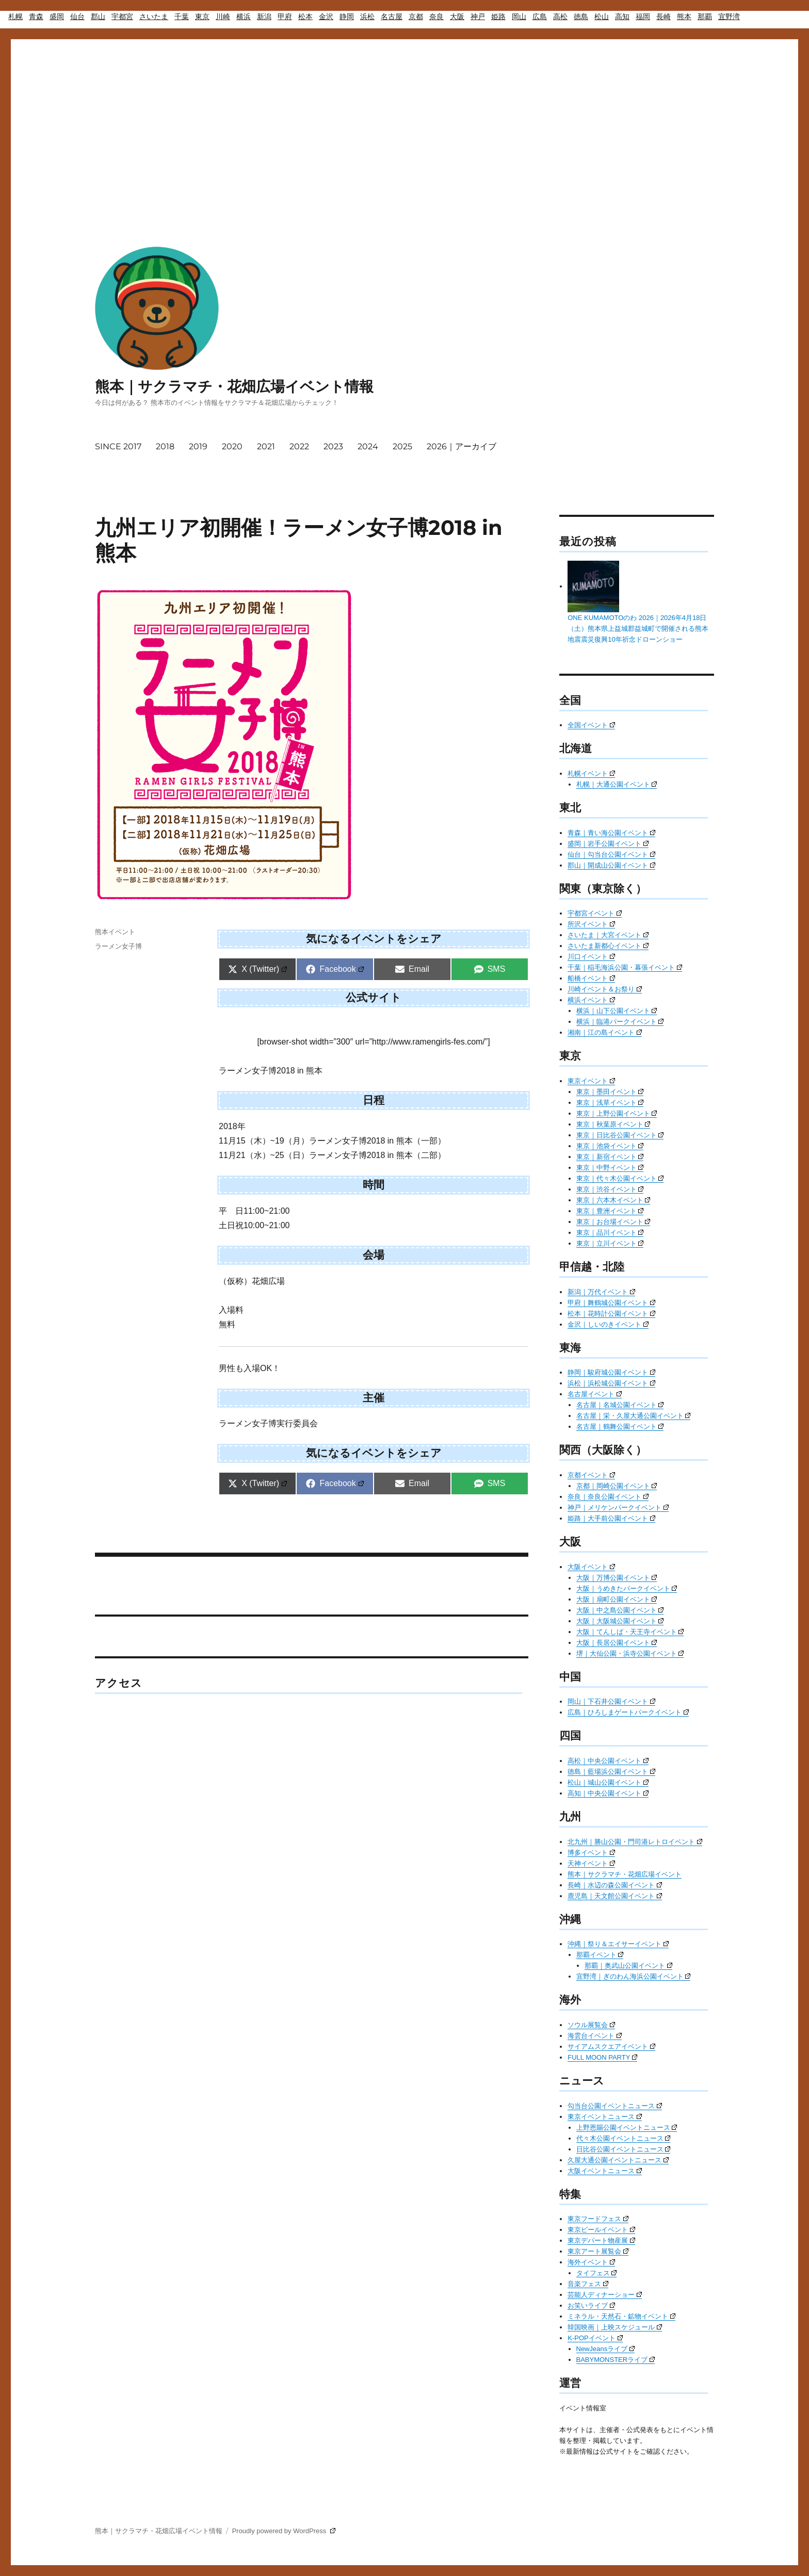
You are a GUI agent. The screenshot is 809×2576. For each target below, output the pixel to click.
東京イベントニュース (605, 2117)
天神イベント (591, 1863)
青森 (36, 16)
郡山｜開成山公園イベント (611, 865)
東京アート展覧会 (598, 2251)
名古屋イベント (595, 1394)
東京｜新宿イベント (610, 1157)
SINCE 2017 (118, 446)
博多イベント (591, 1852)
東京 (202, 16)
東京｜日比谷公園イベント (620, 1135)
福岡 (643, 16)
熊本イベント (115, 931)
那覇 (705, 16)
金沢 (326, 16)
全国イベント (591, 725)
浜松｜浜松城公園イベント (611, 1383)
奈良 (436, 16)
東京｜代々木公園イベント (620, 1178)
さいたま (153, 16)
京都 (416, 16)
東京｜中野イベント (610, 1167)
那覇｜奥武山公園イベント (628, 1965)
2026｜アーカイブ (461, 446)
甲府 (285, 16)
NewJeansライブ (605, 2349)
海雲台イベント (595, 2036)
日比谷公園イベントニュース (623, 2149)
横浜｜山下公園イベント (616, 1011)
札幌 (15, 16)
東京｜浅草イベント (610, 1102)
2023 (333, 446)
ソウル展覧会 (591, 2025)
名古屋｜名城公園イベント (620, 1405)
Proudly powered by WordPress (283, 2531)
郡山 (98, 16)
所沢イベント (591, 924)
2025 (402, 446)
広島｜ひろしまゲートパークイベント (628, 1712)
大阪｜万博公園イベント (616, 1578)
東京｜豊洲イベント (610, 1211)
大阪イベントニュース (605, 2171)
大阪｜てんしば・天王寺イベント (630, 1632)
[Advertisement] (404, 112)
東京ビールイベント (601, 2229)
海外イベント (591, 2262)
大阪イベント (591, 1567)
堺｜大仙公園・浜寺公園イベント (630, 1653)
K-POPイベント (595, 2338)
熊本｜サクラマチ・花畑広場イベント (625, 1874)
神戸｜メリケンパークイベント (618, 1507)
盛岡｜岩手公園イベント (608, 843)
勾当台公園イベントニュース (615, 2106)
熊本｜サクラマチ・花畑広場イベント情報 (234, 386)
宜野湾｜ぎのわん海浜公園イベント (633, 1976)
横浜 (243, 16)
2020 (232, 446)
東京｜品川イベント (610, 1232)
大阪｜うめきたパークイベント (626, 1588)
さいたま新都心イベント (608, 946)
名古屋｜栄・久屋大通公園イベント (633, 1416)
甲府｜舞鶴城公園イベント (611, 1303)
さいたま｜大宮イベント (608, 935)
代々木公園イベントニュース (623, 2138)
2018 (165, 446)
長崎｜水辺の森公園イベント (615, 1885)
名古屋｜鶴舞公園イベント (620, 1426)
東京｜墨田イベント (610, 1092)
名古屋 (391, 16)
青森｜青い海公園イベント (611, 833)
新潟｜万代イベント (601, 1292)
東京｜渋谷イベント (610, 1189)
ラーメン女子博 (118, 946)
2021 (266, 446)
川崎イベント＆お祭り (605, 989)
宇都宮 (122, 16)
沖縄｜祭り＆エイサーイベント (618, 1944)
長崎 (663, 16)
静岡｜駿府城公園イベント (611, 1372)
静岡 (346, 16)
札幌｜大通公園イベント (616, 784)
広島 (539, 16)
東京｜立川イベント (610, 1243)
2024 (368, 446)
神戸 (478, 16)
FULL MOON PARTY (602, 2057)
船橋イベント (591, 978)
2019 (198, 446)
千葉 (181, 16)
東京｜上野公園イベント (616, 1113)
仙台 (77, 16)
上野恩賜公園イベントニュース (626, 2127)
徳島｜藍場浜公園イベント (611, 1771)
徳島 (581, 16)
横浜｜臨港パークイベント (620, 1021)
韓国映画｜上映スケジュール (615, 2327)
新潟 (264, 16)
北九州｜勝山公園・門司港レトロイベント (635, 1842)
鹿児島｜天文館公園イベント (615, 1896)
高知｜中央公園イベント (608, 1793)
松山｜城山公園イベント (608, 1782)
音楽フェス (588, 2284)
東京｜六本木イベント (613, 1200)
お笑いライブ (591, 2305)
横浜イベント (591, 1000)
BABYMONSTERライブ (615, 2359)
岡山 (519, 16)
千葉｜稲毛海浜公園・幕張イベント (625, 967)
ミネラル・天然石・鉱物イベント (621, 2316)
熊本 (684, 16)
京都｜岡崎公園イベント (616, 1486)
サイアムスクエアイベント (611, 2046)
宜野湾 (729, 16)
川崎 (223, 16)
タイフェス (596, 2273)
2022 (299, 446)
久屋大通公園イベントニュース (618, 2160)
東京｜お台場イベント (613, 1222)
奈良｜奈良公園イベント (608, 1497)
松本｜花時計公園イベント (611, 1313)
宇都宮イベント (595, 913)
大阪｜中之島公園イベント (620, 1610)
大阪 (457, 16)
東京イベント (591, 1081)
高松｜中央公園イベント (608, 1761)
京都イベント (591, 1475)
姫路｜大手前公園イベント (611, 1518)
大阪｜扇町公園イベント (616, 1599)
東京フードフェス (598, 2219)
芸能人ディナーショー (605, 2294)
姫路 (498, 16)
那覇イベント (600, 1955)
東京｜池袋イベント (610, 1146)
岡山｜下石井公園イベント (611, 1701)
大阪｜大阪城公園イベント (620, 1621)
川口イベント (591, 956)
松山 (601, 16)
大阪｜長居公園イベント (616, 1642)
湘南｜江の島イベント (605, 1032)
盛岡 (57, 16)
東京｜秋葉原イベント (613, 1124)
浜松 (367, 16)
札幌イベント (591, 773)
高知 (622, 16)
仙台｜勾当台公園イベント (611, 854)
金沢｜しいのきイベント (608, 1324)
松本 (305, 16)
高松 (560, 16)
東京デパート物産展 (601, 2240)
